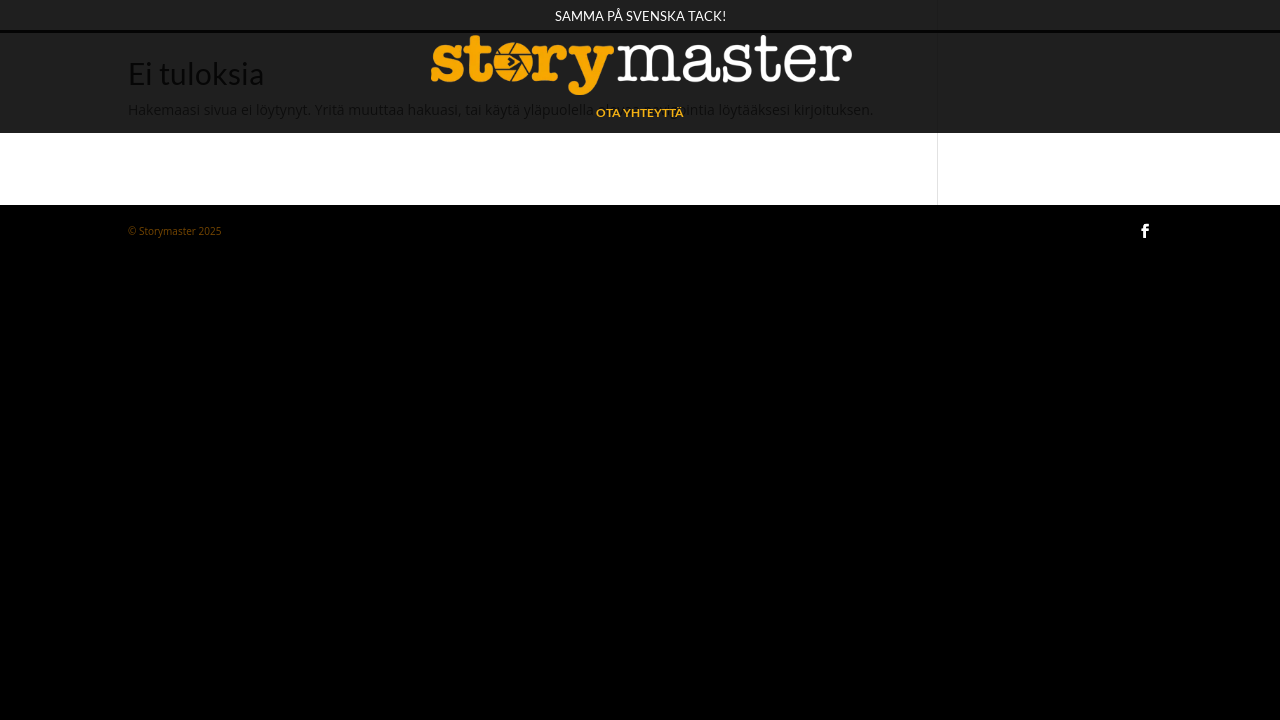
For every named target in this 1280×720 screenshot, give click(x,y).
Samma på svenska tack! (640, 17)
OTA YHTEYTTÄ (640, 113)
